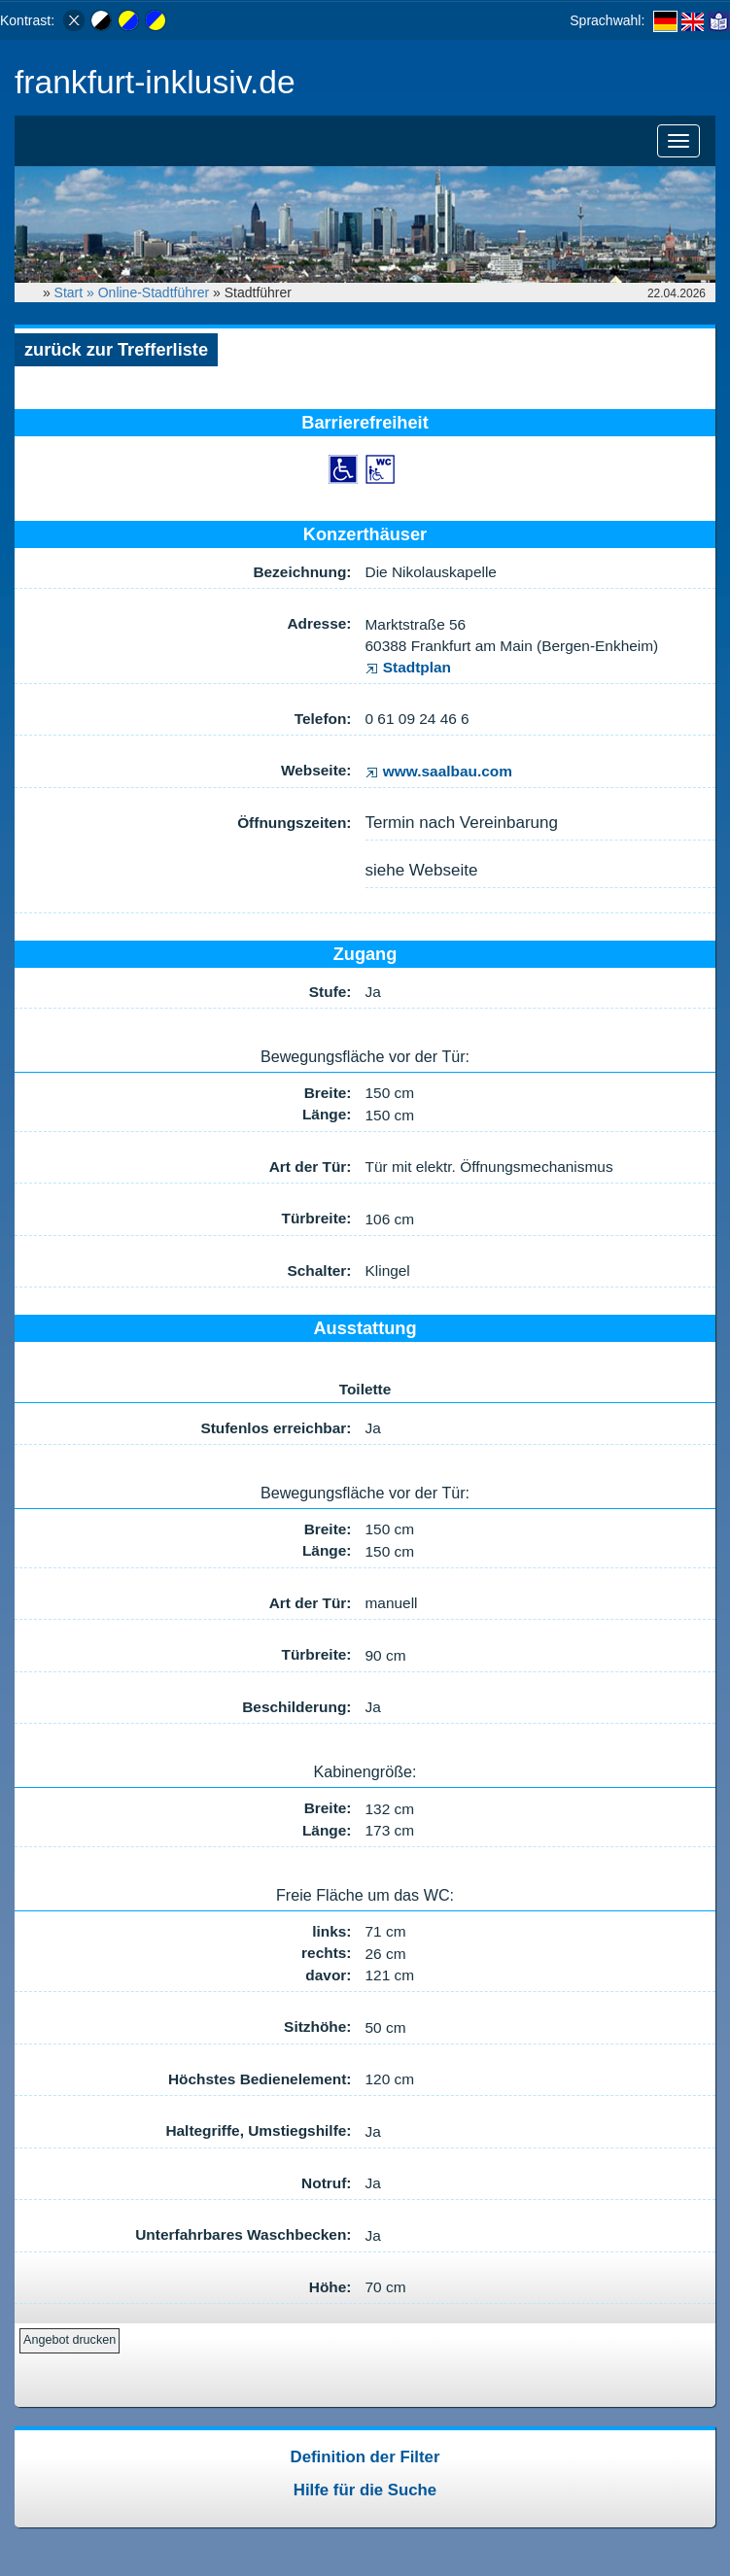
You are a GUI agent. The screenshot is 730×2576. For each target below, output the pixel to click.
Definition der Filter (365, 2457)
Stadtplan (408, 667)
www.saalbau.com (438, 771)
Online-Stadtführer (153, 292)
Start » (76, 292)
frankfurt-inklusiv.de (155, 82)
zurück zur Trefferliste (116, 350)
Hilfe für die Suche (365, 2490)
